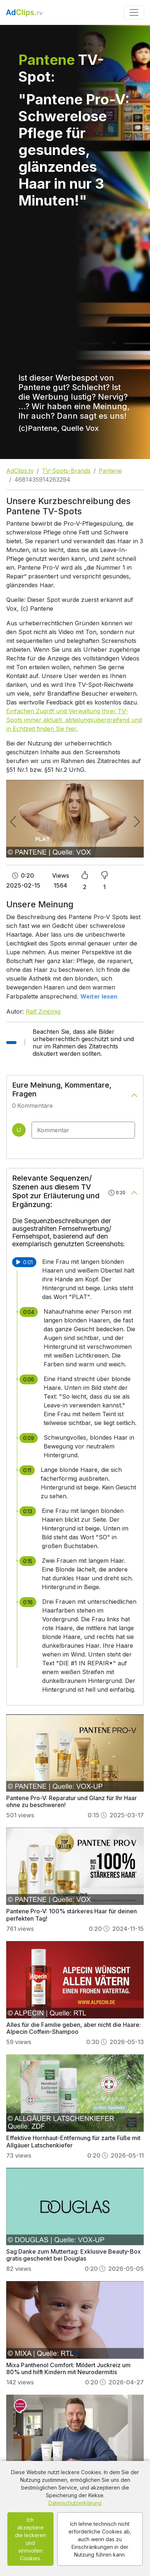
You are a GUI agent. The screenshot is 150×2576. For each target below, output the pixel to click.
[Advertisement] (71, 286)
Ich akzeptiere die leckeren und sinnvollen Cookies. (30, 2539)
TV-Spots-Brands (66, 470)
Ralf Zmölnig (43, 1011)
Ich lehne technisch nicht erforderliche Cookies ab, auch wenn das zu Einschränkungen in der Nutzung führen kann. (100, 2539)
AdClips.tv (20, 470)
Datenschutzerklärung (75, 2503)
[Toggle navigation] (134, 12)
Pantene (110, 470)
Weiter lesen (98, 996)
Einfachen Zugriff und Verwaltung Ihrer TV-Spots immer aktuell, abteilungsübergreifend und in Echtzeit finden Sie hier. (74, 719)
